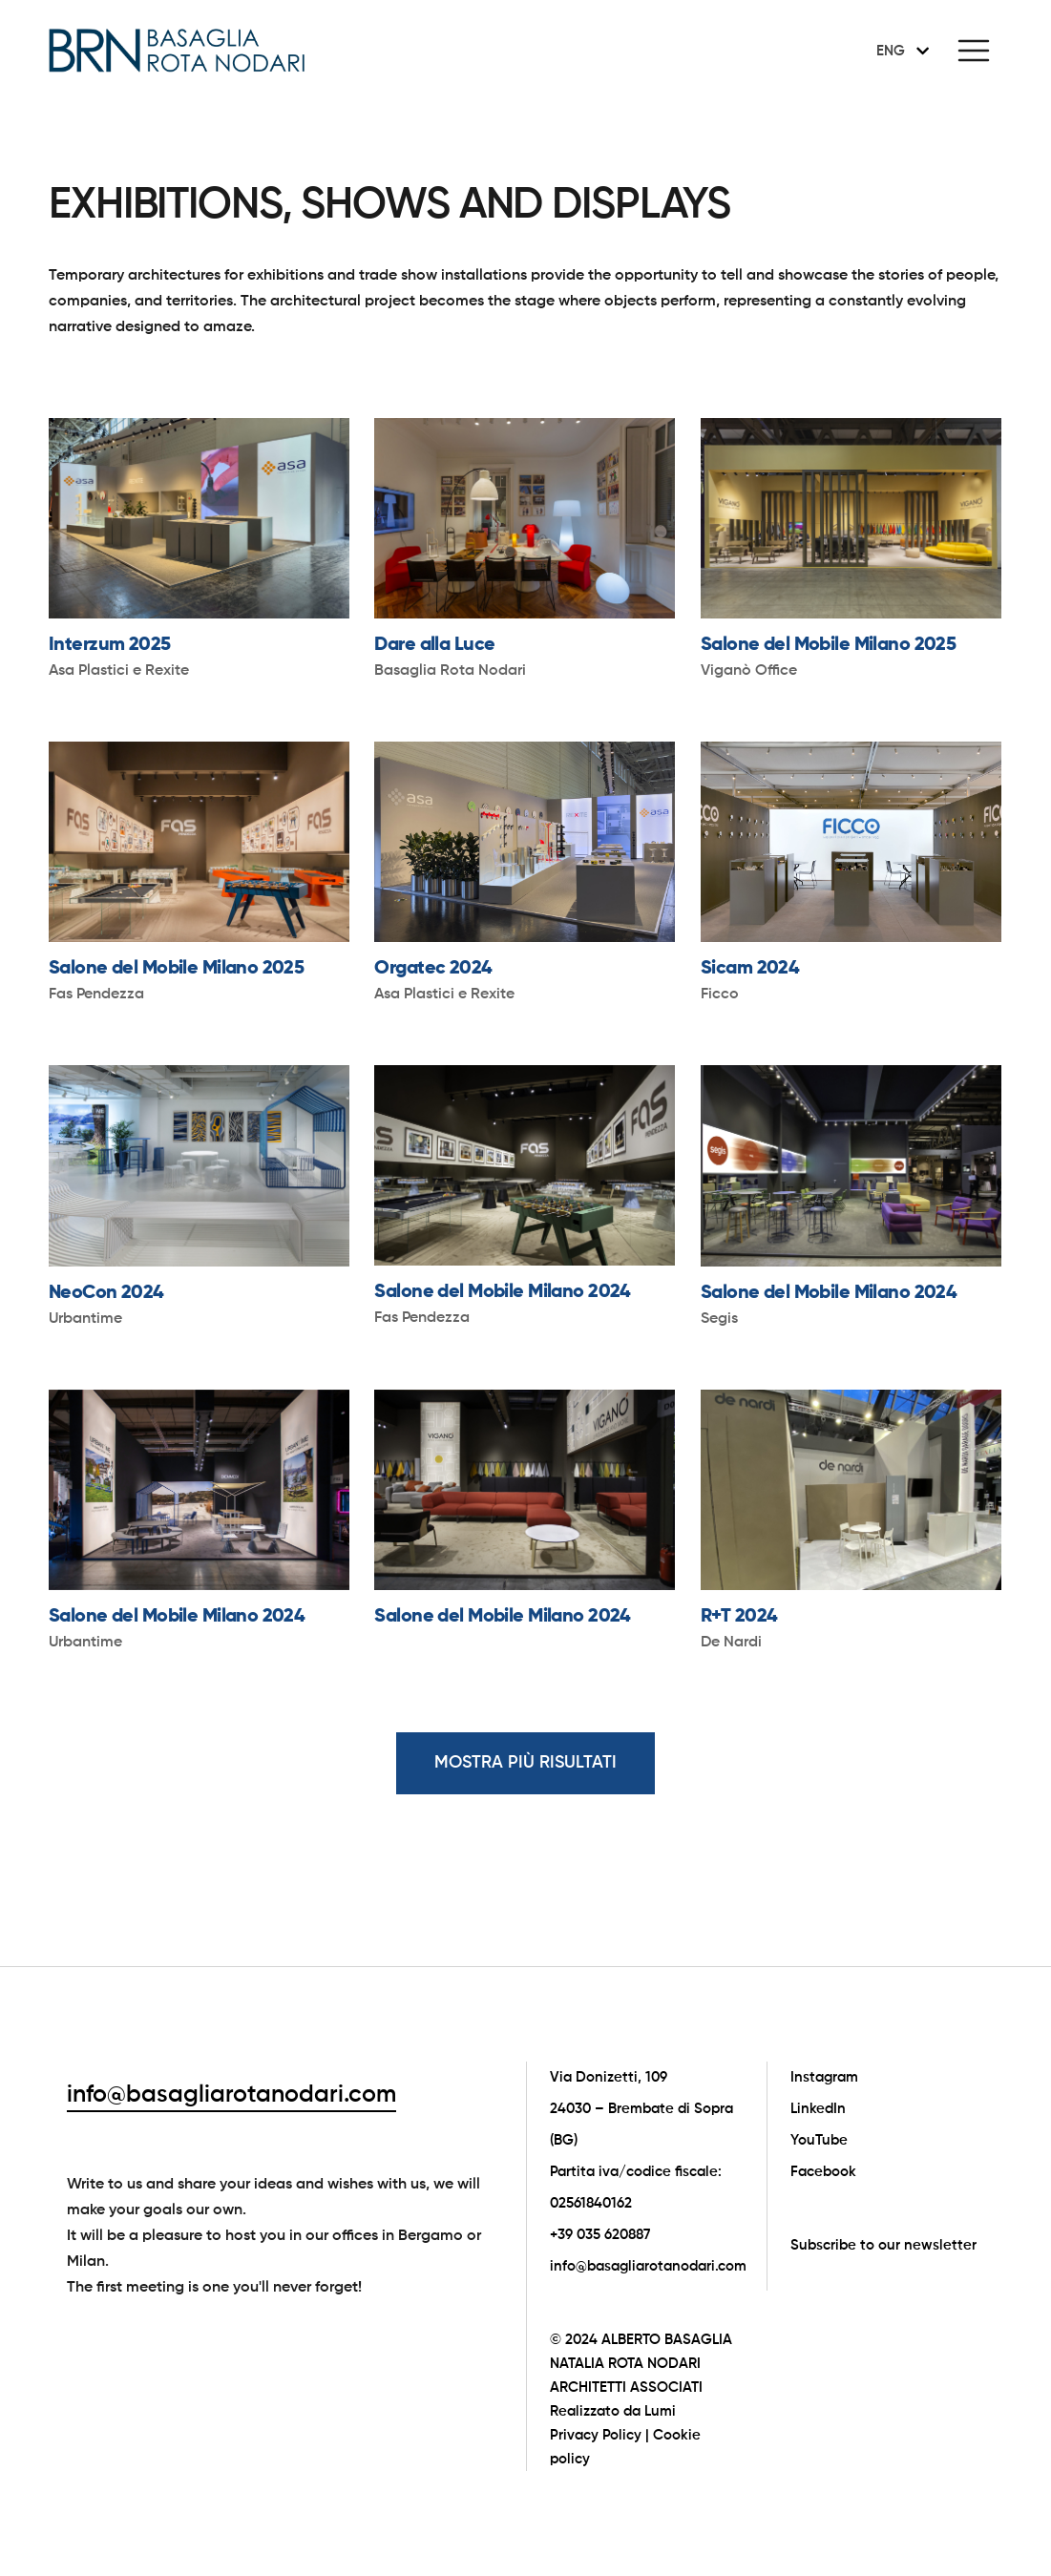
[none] (899, 50)
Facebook (823, 2172)
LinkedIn (818, 2109)
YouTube (819, 2140)
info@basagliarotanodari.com (231, 2095)
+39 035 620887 (600, 2235)
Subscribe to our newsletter (883, 2245)
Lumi (660, 2411)
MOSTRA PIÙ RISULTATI (525, 1762)
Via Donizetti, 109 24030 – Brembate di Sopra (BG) (641, 2108)
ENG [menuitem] (890, 51)
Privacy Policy (595, 2435)
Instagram (824, 2077)
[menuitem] (899, 50)
